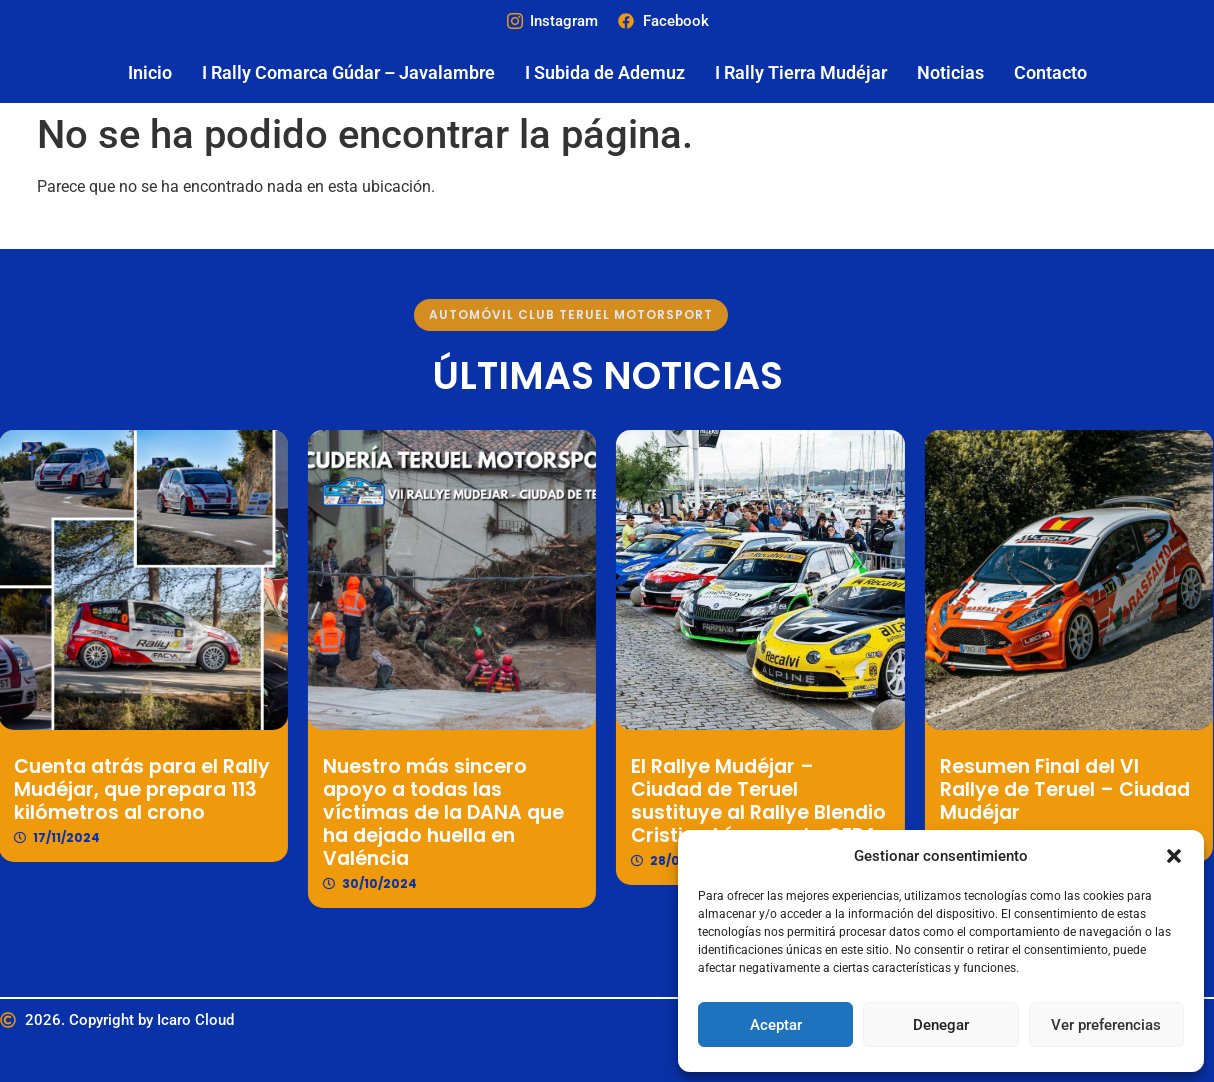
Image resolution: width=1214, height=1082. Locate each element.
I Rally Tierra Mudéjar (801, 72)
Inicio (150, 72)
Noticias (950, 72)
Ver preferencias (1106, 1025)
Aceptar (776, 1025)
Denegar (941, 1025)
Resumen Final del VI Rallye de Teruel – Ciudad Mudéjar (1040, 789)
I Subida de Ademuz (605, 72)
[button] (1174, 856)
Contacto (1050, 72)
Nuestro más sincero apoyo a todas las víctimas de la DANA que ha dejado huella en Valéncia (418, 812)
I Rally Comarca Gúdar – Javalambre (348, 72)
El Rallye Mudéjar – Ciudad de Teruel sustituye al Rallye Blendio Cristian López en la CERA (733, 801)
